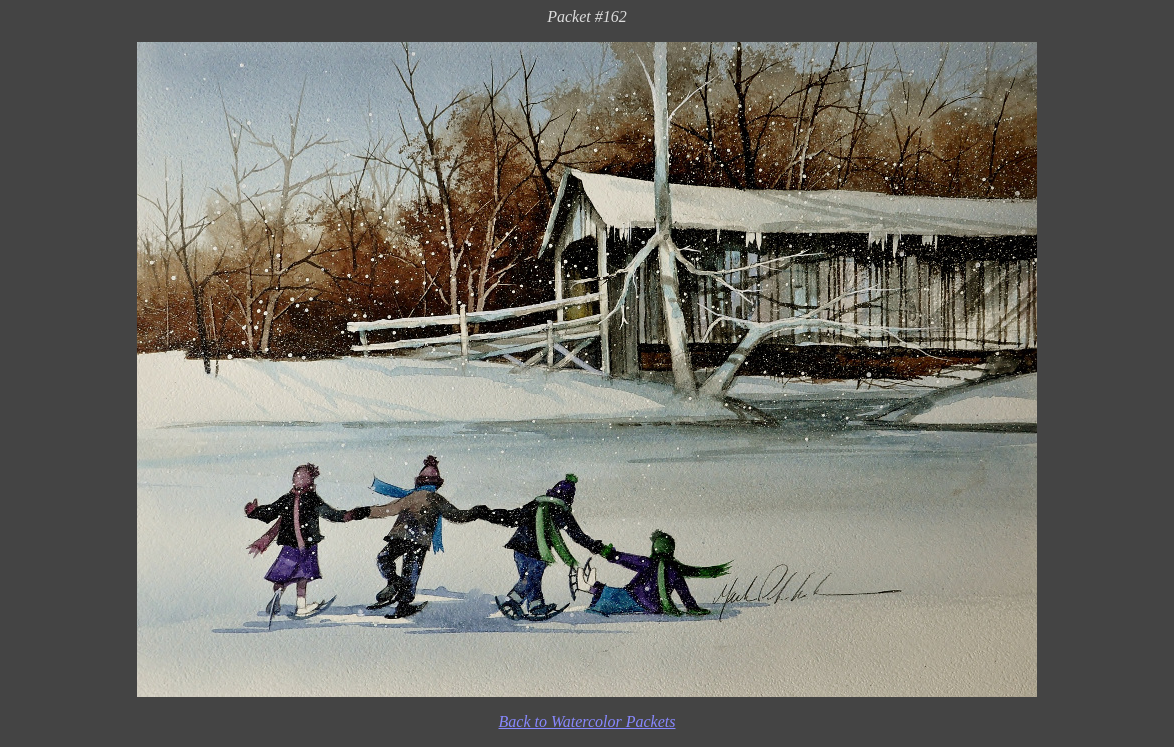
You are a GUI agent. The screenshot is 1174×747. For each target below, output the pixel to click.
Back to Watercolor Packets (587, 721)
